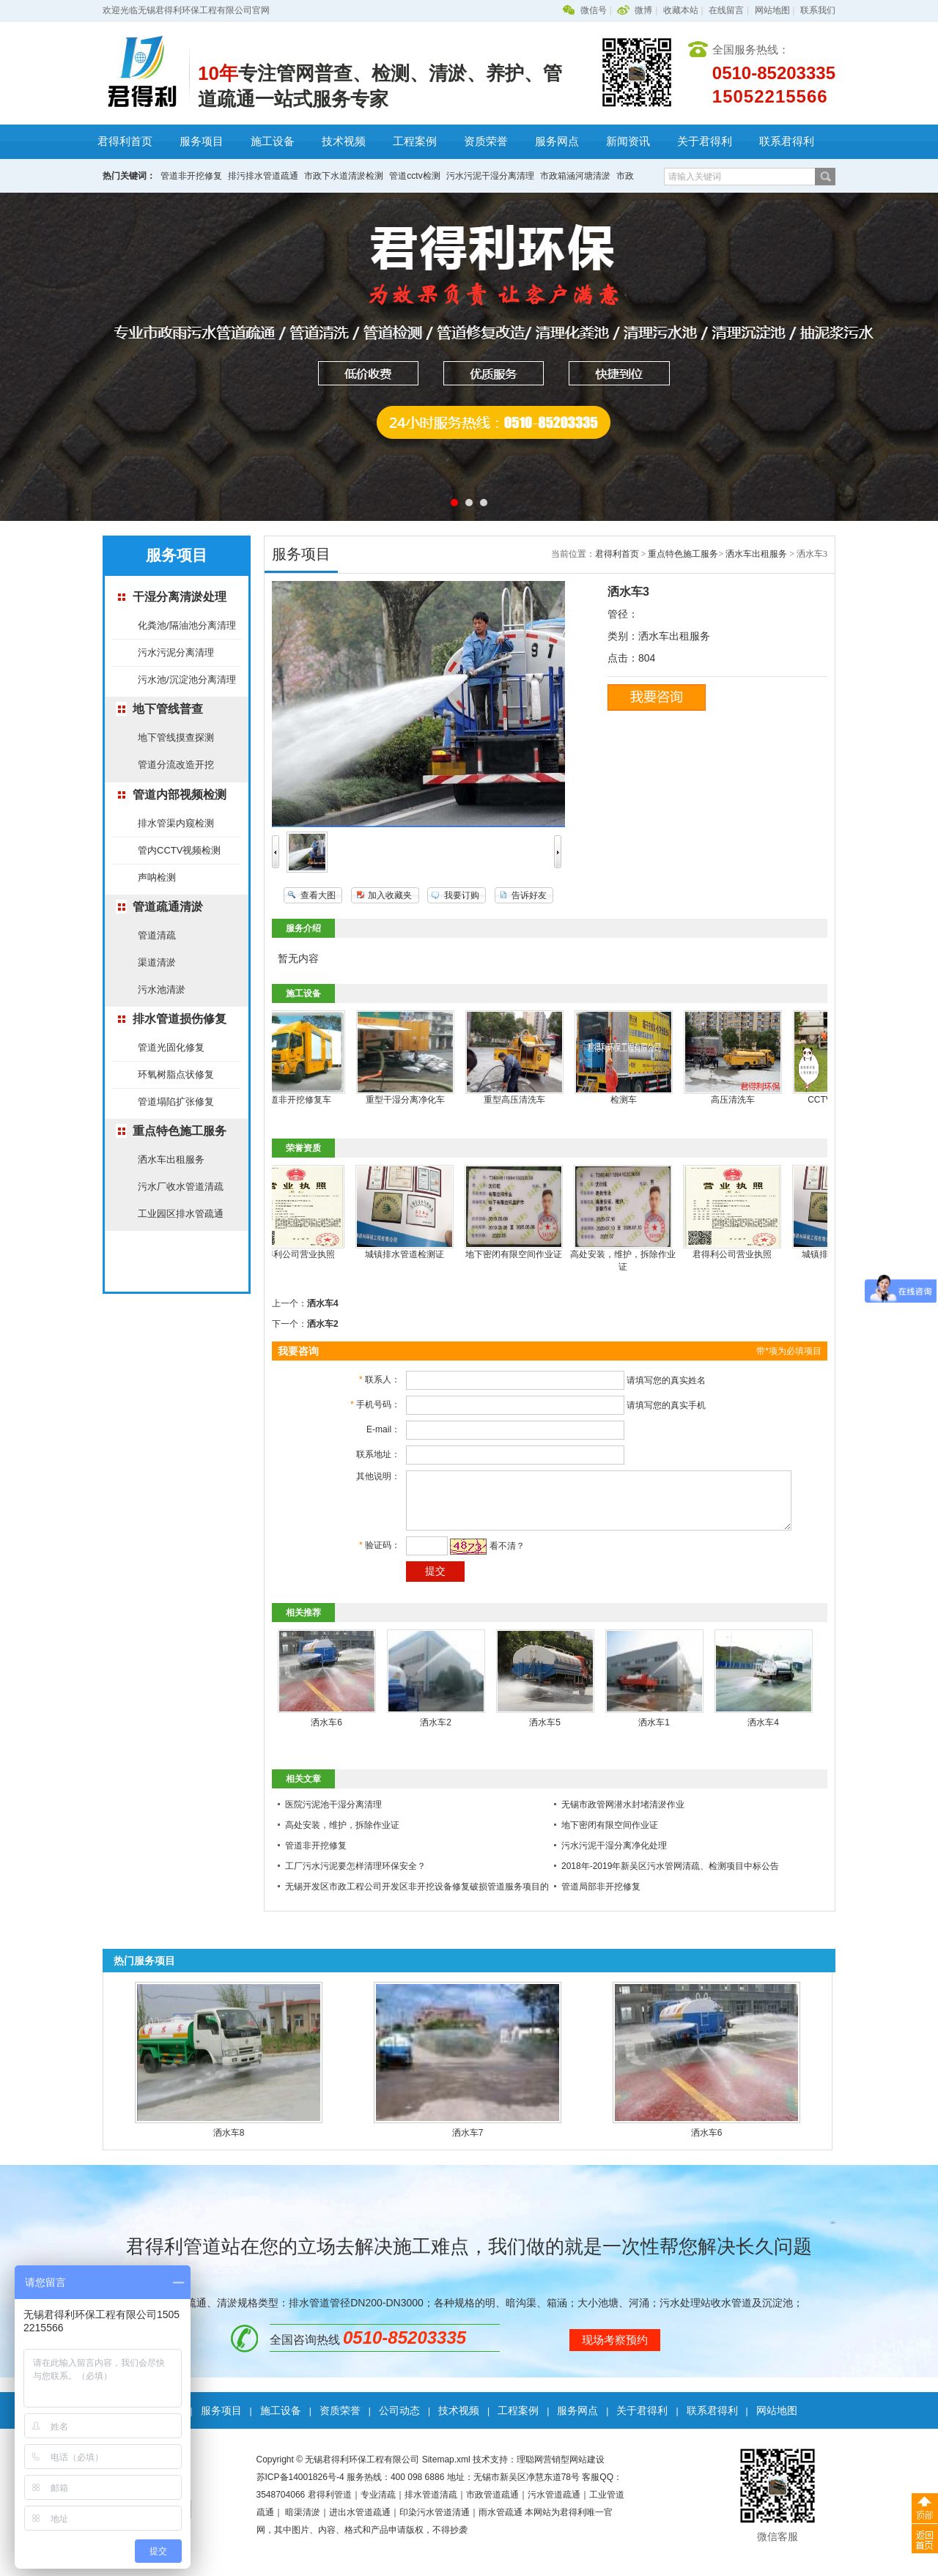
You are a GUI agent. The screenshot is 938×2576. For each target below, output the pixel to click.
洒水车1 (654, 1733)
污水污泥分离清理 (176, 652)
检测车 (633, 1100)
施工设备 (273, 141)
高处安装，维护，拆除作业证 (342, 1836)
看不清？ (492, 1557)
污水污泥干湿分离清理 (490, 176)
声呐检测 (157, 877)
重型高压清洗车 (524, 1100)
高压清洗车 (742, 1100)
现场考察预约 (615, 2350)
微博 (643, 10)
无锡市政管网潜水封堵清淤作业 (622, 1815)
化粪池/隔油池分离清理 (187, 625)
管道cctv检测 (414, 176)
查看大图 (318, 895)
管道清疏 (157, 935)
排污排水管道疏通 (263, 176)
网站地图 (772, 10)
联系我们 (817, 10)
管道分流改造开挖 (176, 764)
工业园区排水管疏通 (181, 1213)
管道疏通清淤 (168, 906)
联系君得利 (786, 141)
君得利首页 (124, 141)
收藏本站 (680, 10)
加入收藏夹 (390, 895)
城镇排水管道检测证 (414, 1254)
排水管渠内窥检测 (176, 823)
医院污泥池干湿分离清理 (333, 1815)
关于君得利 (704, 141)
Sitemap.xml (446, 2470)
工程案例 (415, 141)
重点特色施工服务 (179, 1131)
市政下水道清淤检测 (343, 176)
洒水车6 (326, 1733)
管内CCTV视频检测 (179, 850)
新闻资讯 (628, 141)
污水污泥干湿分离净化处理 (614, 1856)
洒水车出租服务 (171, 1159)
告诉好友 (529, 895)
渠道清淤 (157, 962)
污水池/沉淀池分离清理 (187, 679)
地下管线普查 (168, 709)
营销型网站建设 (574, 2470)
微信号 (593, 10)
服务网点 (557, 141)
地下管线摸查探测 (176, 737)
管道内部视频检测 (179, 794)
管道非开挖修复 (191, 176)
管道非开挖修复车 (305, 1100)
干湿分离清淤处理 (179, 597)
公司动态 (399, 2421)
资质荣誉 (486, 141)
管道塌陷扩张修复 (176, 1101)
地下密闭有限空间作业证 (523, 1254)
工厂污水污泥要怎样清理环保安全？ (355, 1877)
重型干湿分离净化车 (414, 1100)
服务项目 (202, 141)
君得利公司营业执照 (304, 1254)
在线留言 (726, 10)
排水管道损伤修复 (179, 1019)
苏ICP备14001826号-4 (300, 2488)
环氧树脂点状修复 (176, 1074)
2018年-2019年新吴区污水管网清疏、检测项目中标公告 (670, 1877)
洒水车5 (545, 1733)
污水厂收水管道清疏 (181, 1186)
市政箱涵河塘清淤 (575, 176)
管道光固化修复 (171, 1047)
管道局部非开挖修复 (600, 1897)
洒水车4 (323, 1303)
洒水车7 (468, 2144)
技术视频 (344, 141)
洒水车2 (323, 1324)
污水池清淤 (161, 989)
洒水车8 (229, 2144)
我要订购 (461, 895)
